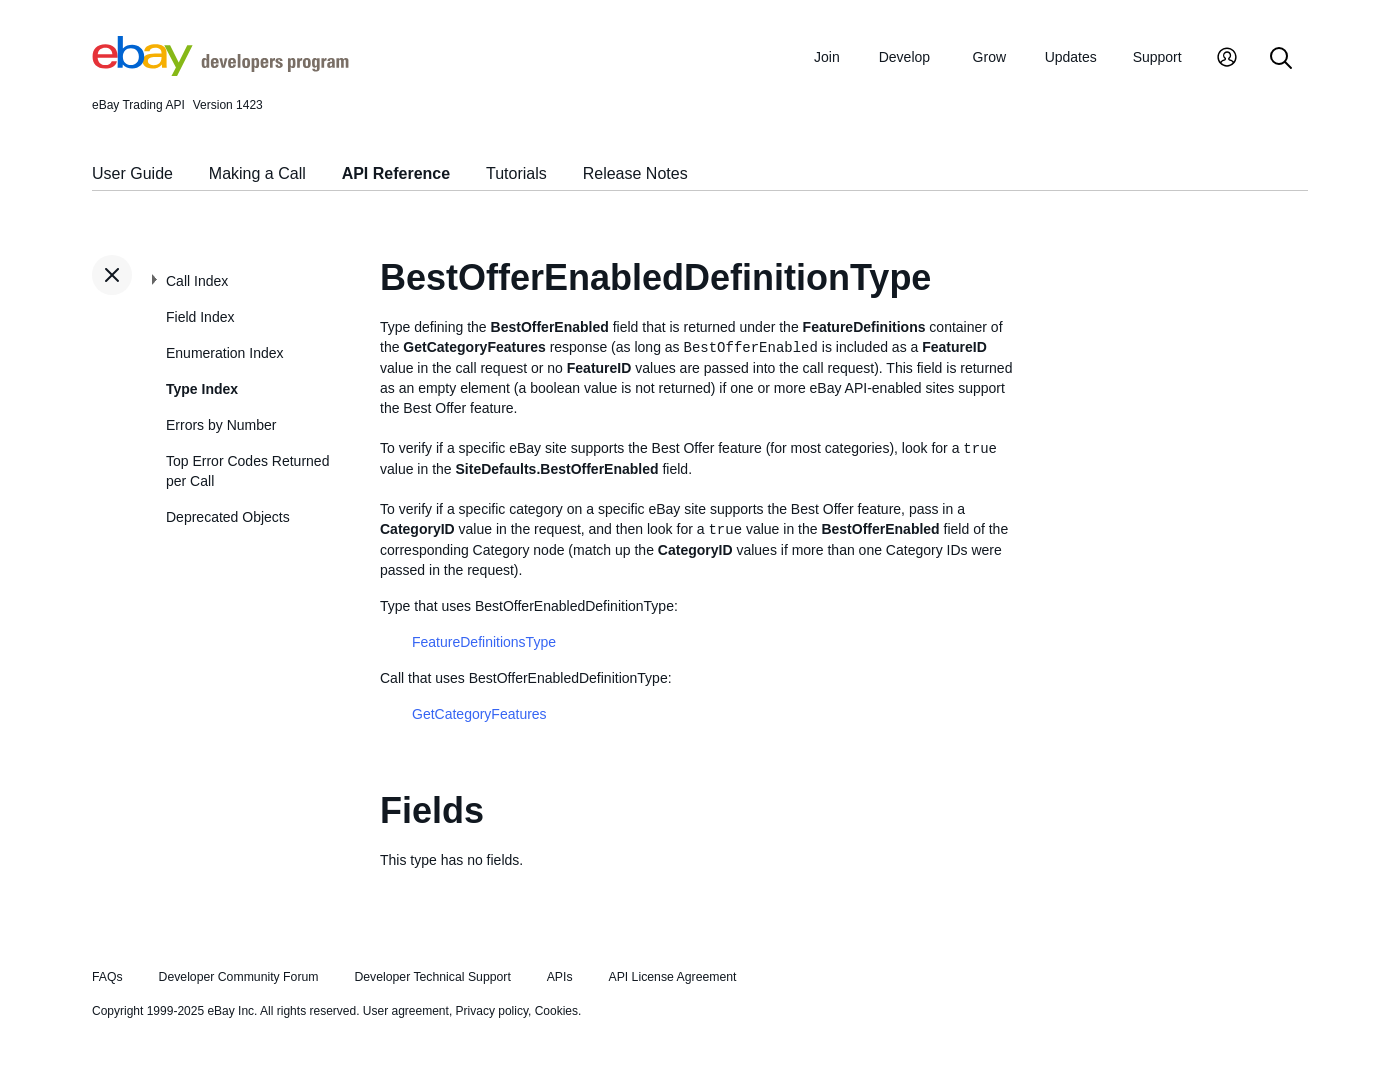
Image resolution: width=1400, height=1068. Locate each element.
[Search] (1281, 59)
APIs (560, 977)
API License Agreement (672, 977)
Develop (904, 57)
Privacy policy (492, 1011)
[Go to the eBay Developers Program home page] (220, 71)
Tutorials (516, 173)
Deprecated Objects (228, 517)
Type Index (202, 389)
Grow (989, 57)
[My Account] (1227, 59)
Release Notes (635, 173)
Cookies (556, 1011)
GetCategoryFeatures (479, 714)
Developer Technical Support (432, 977)
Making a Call (257, 173)
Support (1157, 57)
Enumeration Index (225, 353)
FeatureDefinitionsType (484, 642)
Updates (1071, 57)
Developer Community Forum (239, 977)
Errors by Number (221, 425)
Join (827, 57)
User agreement (406, 1011)
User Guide (132, 173)
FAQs (107, 977)
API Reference (396, 173)
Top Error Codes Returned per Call (247, 471)
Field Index (200, 317)
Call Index (197, 281)
